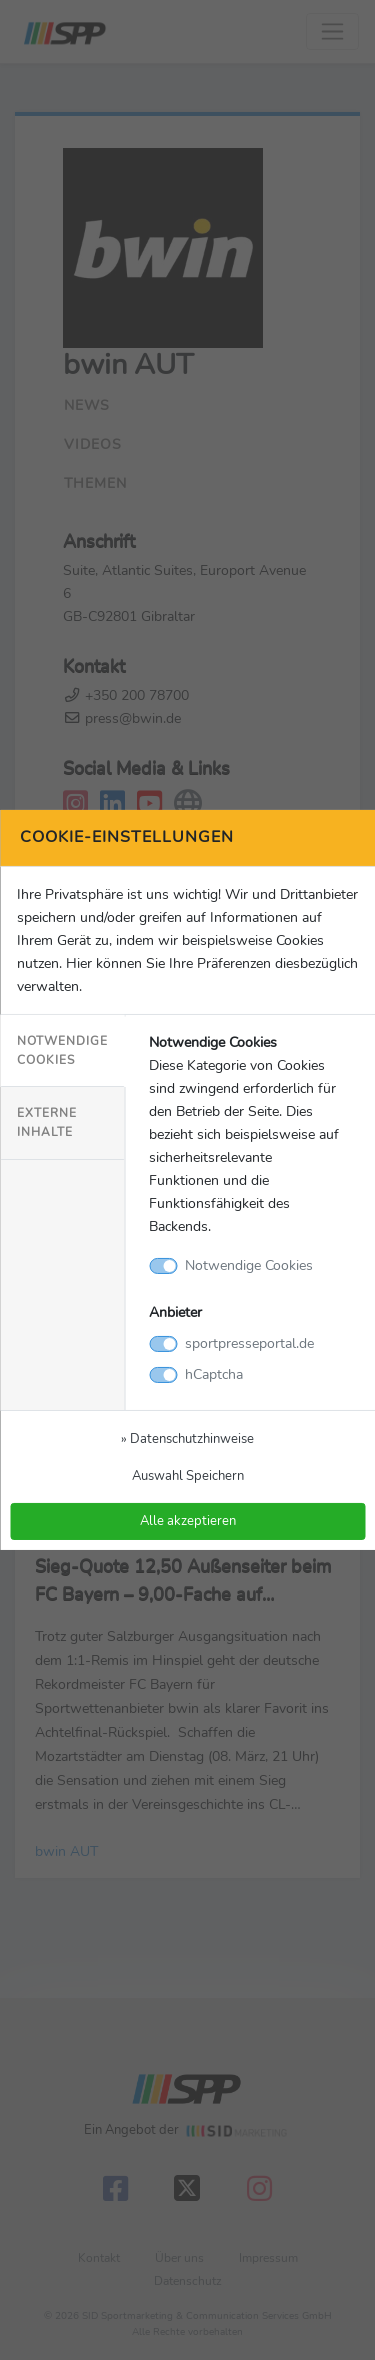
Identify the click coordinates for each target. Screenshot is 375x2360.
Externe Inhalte (47, 1122)
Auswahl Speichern (188, 1475)
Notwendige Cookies (62, 1050)
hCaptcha (214, 1374)
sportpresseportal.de (249, 1343)
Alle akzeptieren (188, 1520)
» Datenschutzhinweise (187, 1438)
